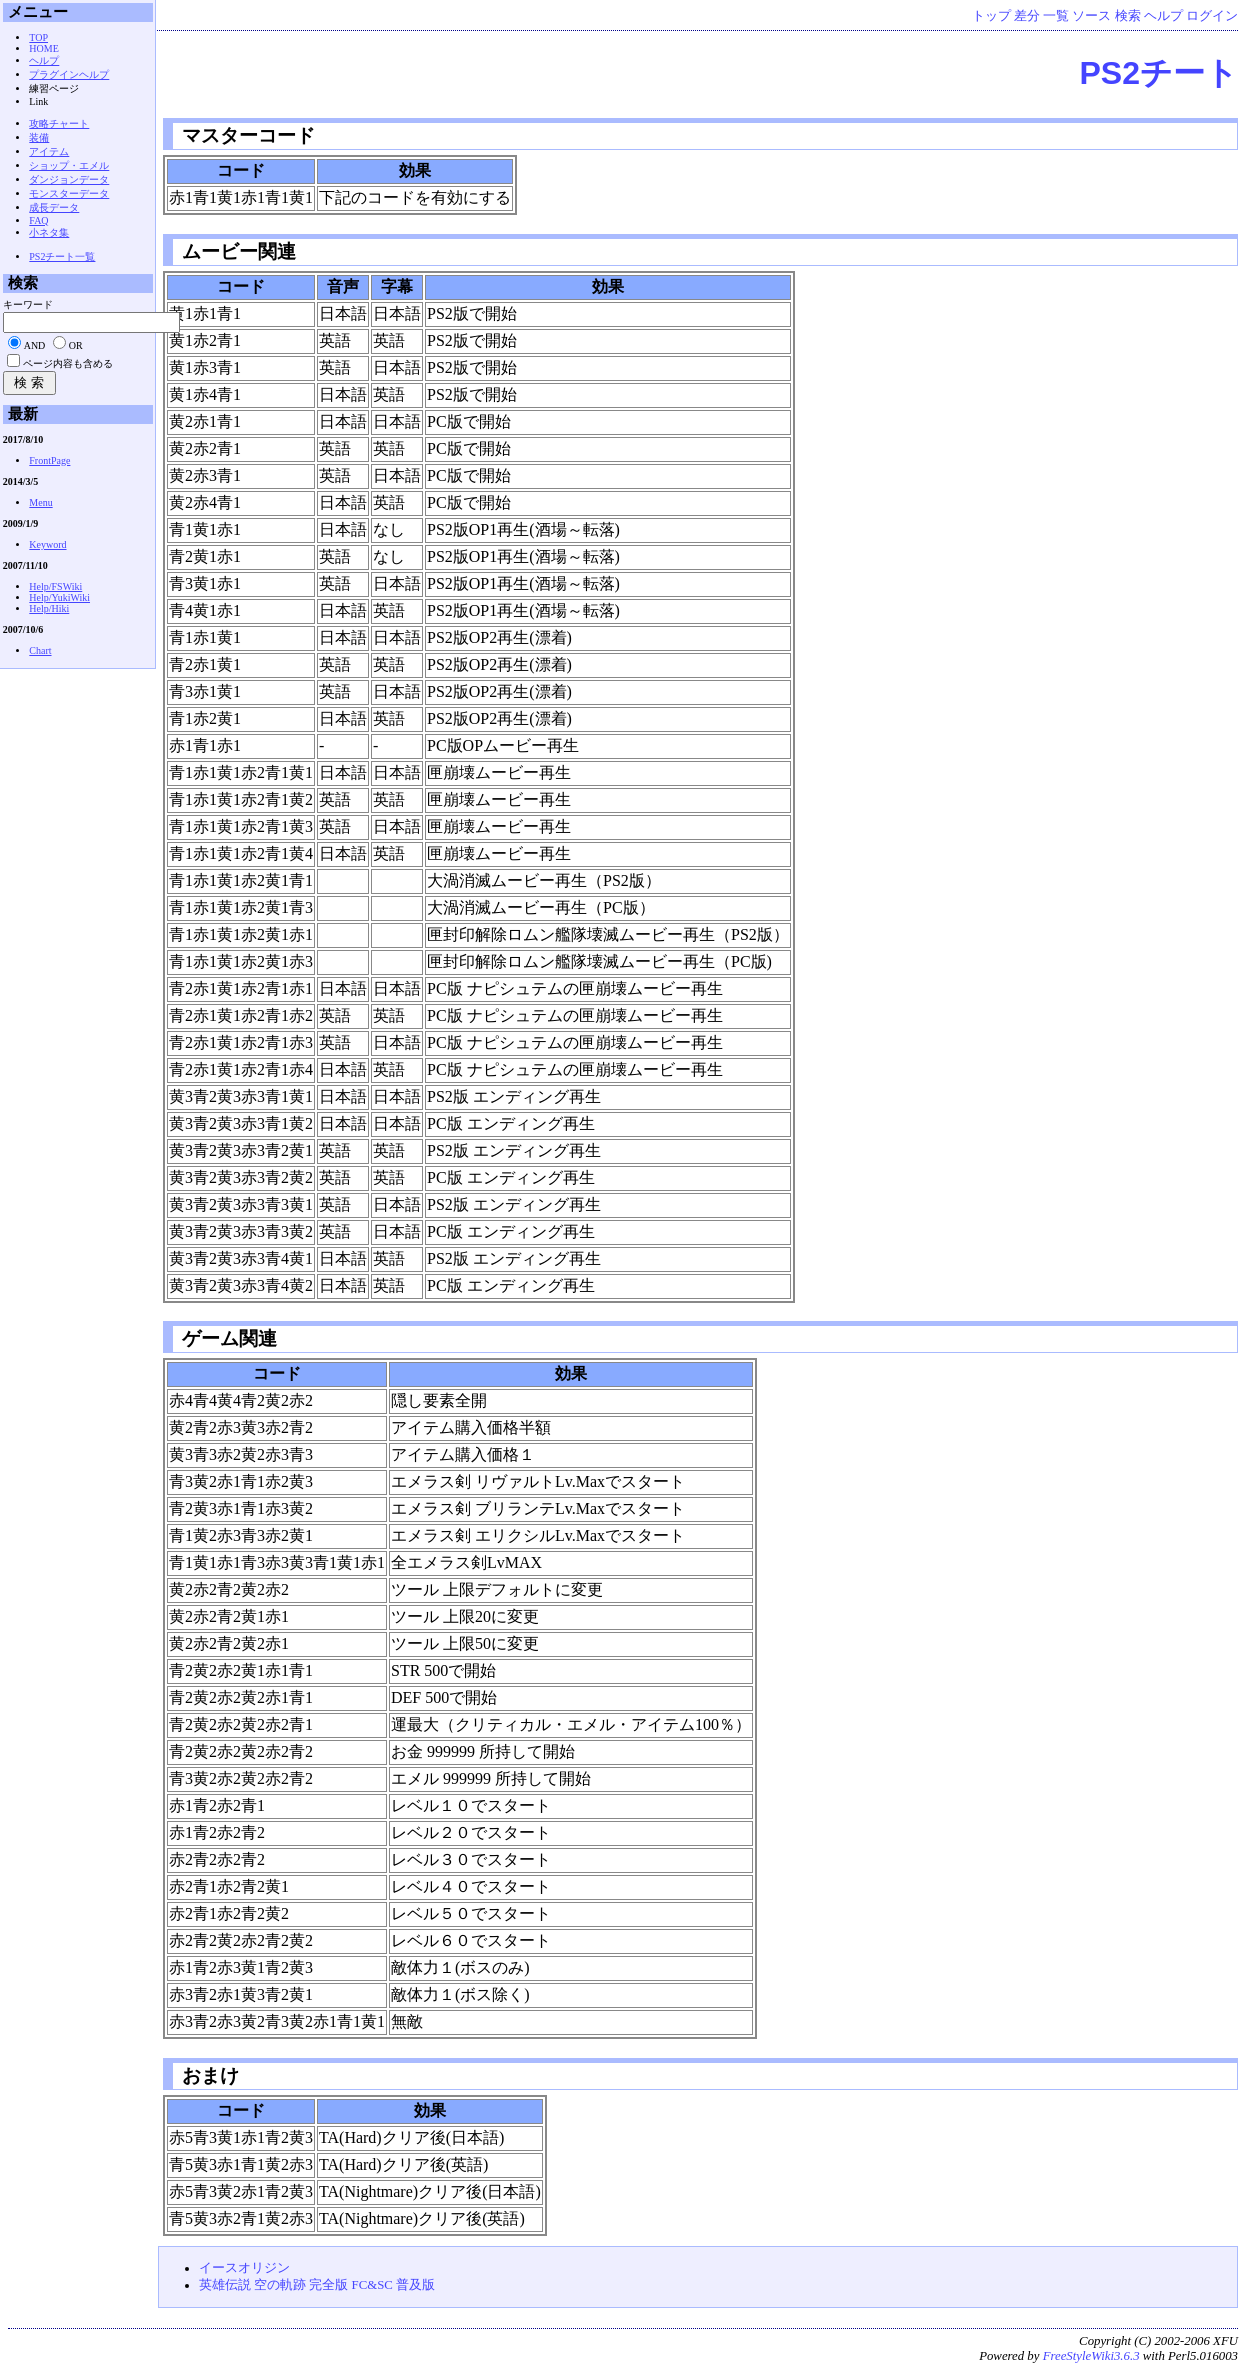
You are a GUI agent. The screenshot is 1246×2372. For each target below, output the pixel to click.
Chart (40, 650)
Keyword (47, 544)
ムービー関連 (236, 251)
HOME (43, 48)
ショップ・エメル (69, 165)
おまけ (208, 2075)
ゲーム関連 (227, 1338)
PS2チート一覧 (62, 256)
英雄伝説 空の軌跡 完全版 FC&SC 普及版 (317, 2285)
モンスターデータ (69, 193)
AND (35, 345)
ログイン (1212, 16)
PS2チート (1159, 73)
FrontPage (49, 460)
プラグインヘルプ (69, 74)
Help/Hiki (49, 608)
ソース (1091, 16)
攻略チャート (59, 123)
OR (76, 345)
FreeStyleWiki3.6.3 (1091, 2356)
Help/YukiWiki (59, 597)
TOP (38, 37)
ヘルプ (1163, 16)
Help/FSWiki (55, 586)
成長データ (54, 207)
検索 (1128, 16)
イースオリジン (244, 2268)
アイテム (49, 151)
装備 (39, 137)
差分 (1027, 16)
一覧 (1056, 16)
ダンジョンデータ (69, 179)
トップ (991, 16)
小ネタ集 (49, 232)
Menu (40, 502)
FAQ (38, 220)
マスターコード (246, 135)
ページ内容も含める (68, 363)
